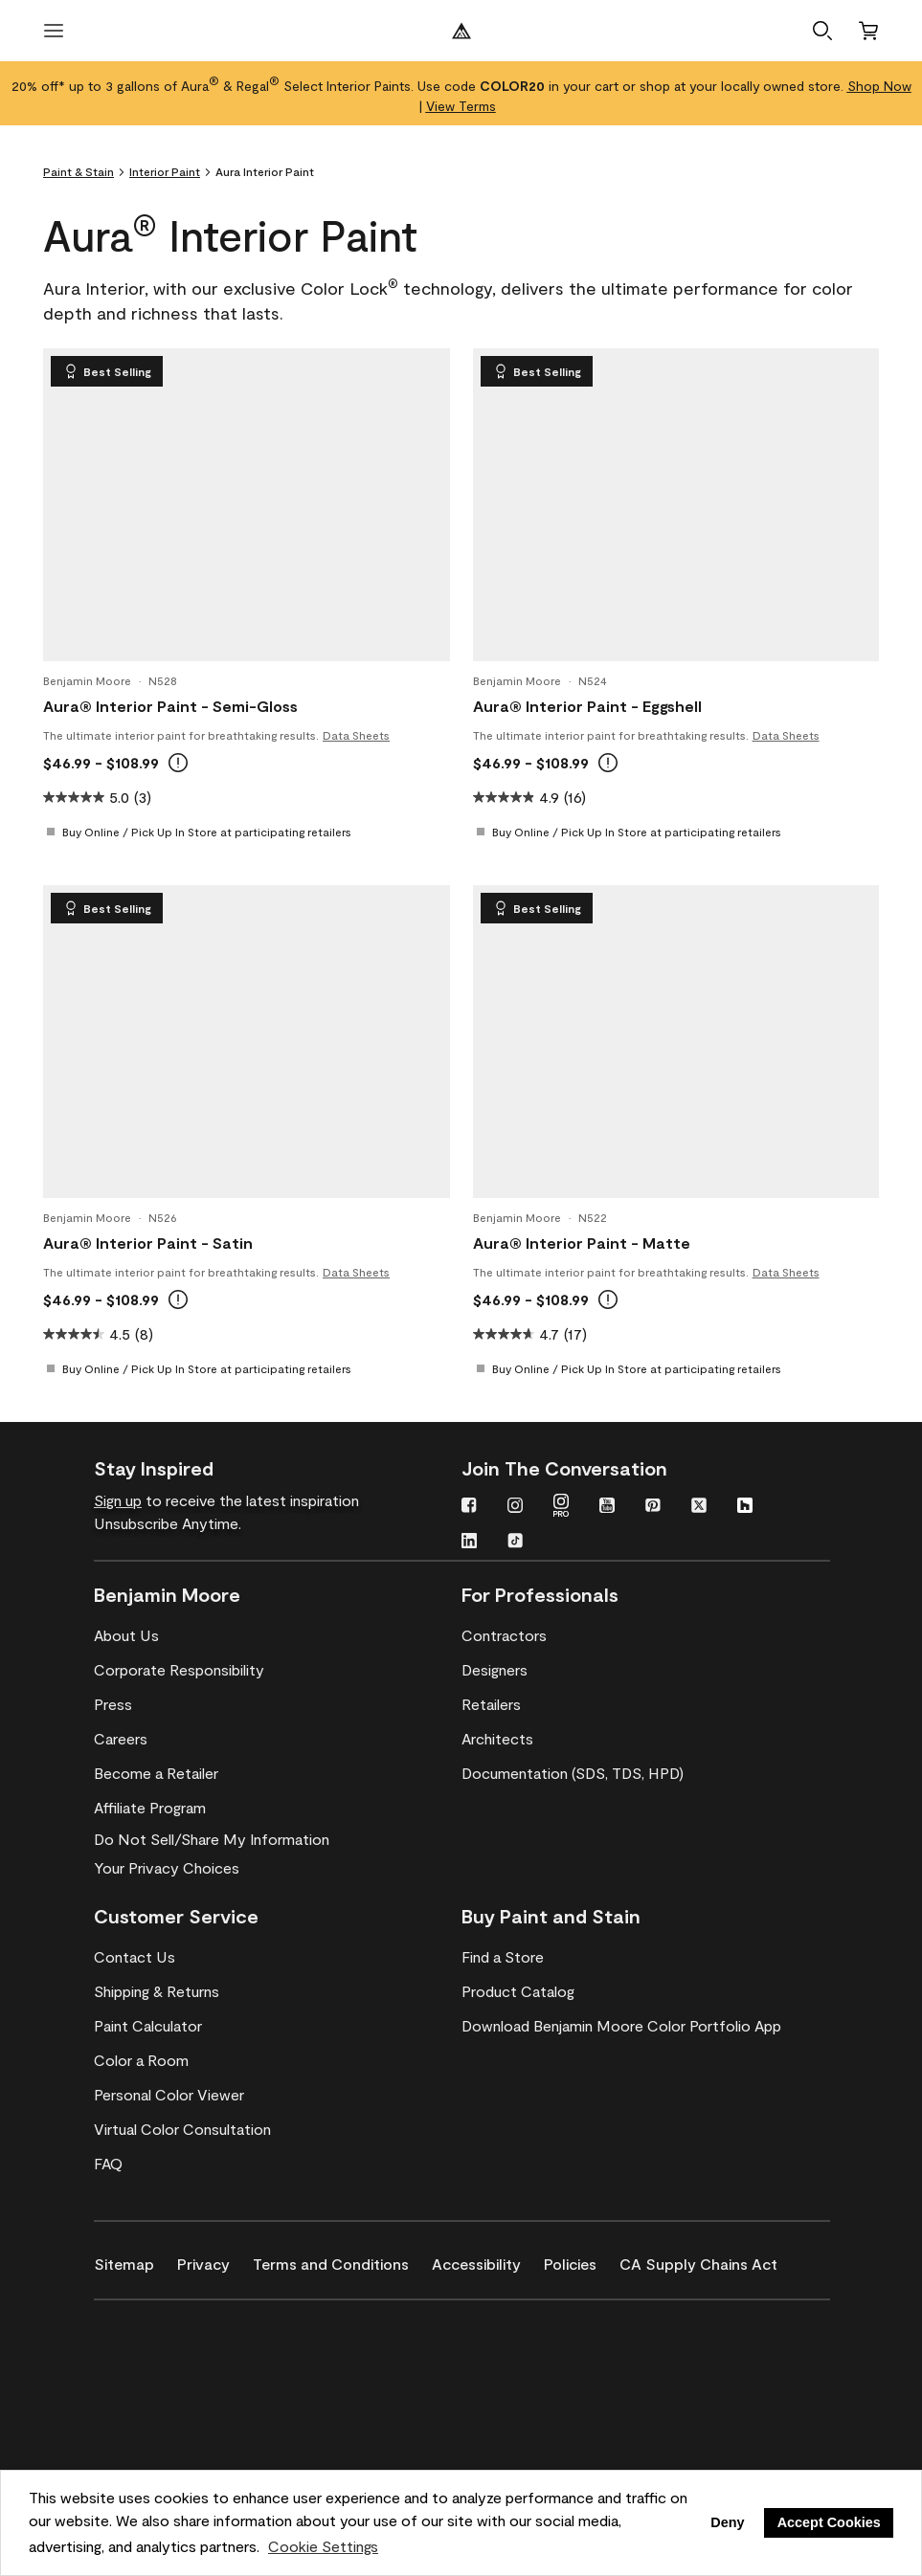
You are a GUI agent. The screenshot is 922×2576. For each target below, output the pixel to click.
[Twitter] (699, 1507)
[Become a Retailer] (156, 1773)
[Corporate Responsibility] (179, 1669)
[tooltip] (178, 762)
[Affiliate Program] (150, 1807)
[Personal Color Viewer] (169, 2094)
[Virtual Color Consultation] (182, 2129)
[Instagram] (515, 1507)
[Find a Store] (502, 1956)
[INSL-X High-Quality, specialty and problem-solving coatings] (187, 2383)
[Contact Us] (134, 1956)
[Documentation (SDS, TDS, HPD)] (572, 1773)
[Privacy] (215, 2260)
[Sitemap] (135, 2260)
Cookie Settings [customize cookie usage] (323, 2546)
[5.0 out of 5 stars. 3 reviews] (97, 797)
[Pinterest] (653, 1507)
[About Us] (126, 1635)
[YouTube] (607, 1507)
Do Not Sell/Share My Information (211, 1839)
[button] (822, 31)
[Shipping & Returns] (156, 1991)
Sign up (118, 1500)
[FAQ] (108, 2163)
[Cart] (868, 31)
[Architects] (497, 1738)
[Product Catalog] (517, 1991)
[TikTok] (515, 1542)
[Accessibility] (488, 2260)
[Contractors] (504, 1635)
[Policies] (581, 2260)
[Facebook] (469, 1507)
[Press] (113, 1704)
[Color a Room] (141, 2060)
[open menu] (54, 31)
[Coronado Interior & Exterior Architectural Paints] (187, 2439)
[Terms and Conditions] (342, 2260)
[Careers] (120, 1738)
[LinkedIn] (469, 1542)
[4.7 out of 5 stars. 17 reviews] (530, 1333)
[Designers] (494, 1669)
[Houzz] (745, 1507)
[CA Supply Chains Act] (709, 2260)
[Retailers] (491, 1704)
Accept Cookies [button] (829, 2522)
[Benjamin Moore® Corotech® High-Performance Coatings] (187, 2328)
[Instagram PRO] (561, 1507)
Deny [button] (727, 2522)
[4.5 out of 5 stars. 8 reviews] (98, 1333)
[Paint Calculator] (148, 2025)
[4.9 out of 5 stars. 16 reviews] (529, 797)
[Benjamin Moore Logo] (461, 31)
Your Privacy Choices (166, 1867)
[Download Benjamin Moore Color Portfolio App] (621, 2025)
